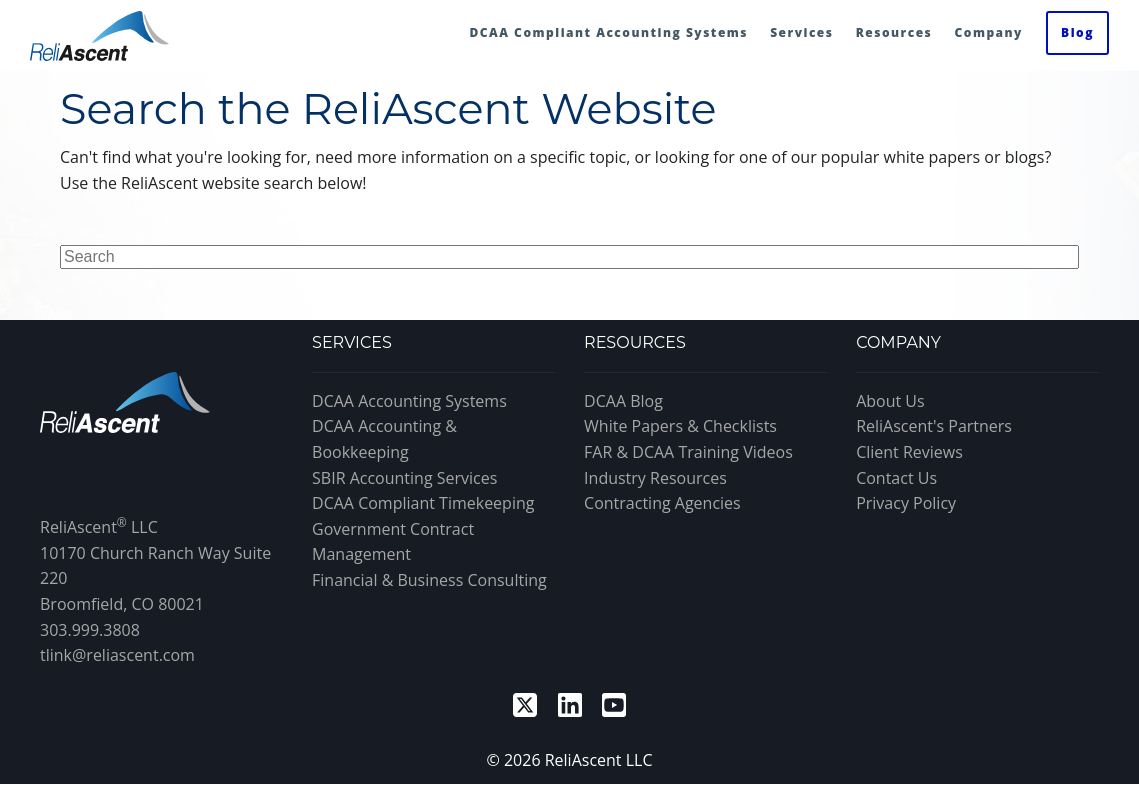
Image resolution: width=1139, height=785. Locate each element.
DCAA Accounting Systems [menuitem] (409, 401)
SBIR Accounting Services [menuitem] (404, 478)
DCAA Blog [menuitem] (623, 401)
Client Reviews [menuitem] (909, 452)
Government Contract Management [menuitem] (393, 542)
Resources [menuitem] (894, 32)
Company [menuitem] (988, 32)
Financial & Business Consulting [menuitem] (429, 580)
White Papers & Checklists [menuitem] (680, 426)
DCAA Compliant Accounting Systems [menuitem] (608, 32)
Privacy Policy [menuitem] (906, 503)
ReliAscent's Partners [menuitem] (934, 426)
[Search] (569, 257)
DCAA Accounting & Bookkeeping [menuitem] (384, 439)
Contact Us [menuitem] (896, 478)
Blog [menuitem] (1077, 32)
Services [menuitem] (801, 32)
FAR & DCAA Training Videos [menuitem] (688, 452)
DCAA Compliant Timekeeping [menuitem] (423, 503)
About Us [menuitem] (890, 401)
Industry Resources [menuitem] (655, 478)
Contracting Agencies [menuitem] (662, 503)
